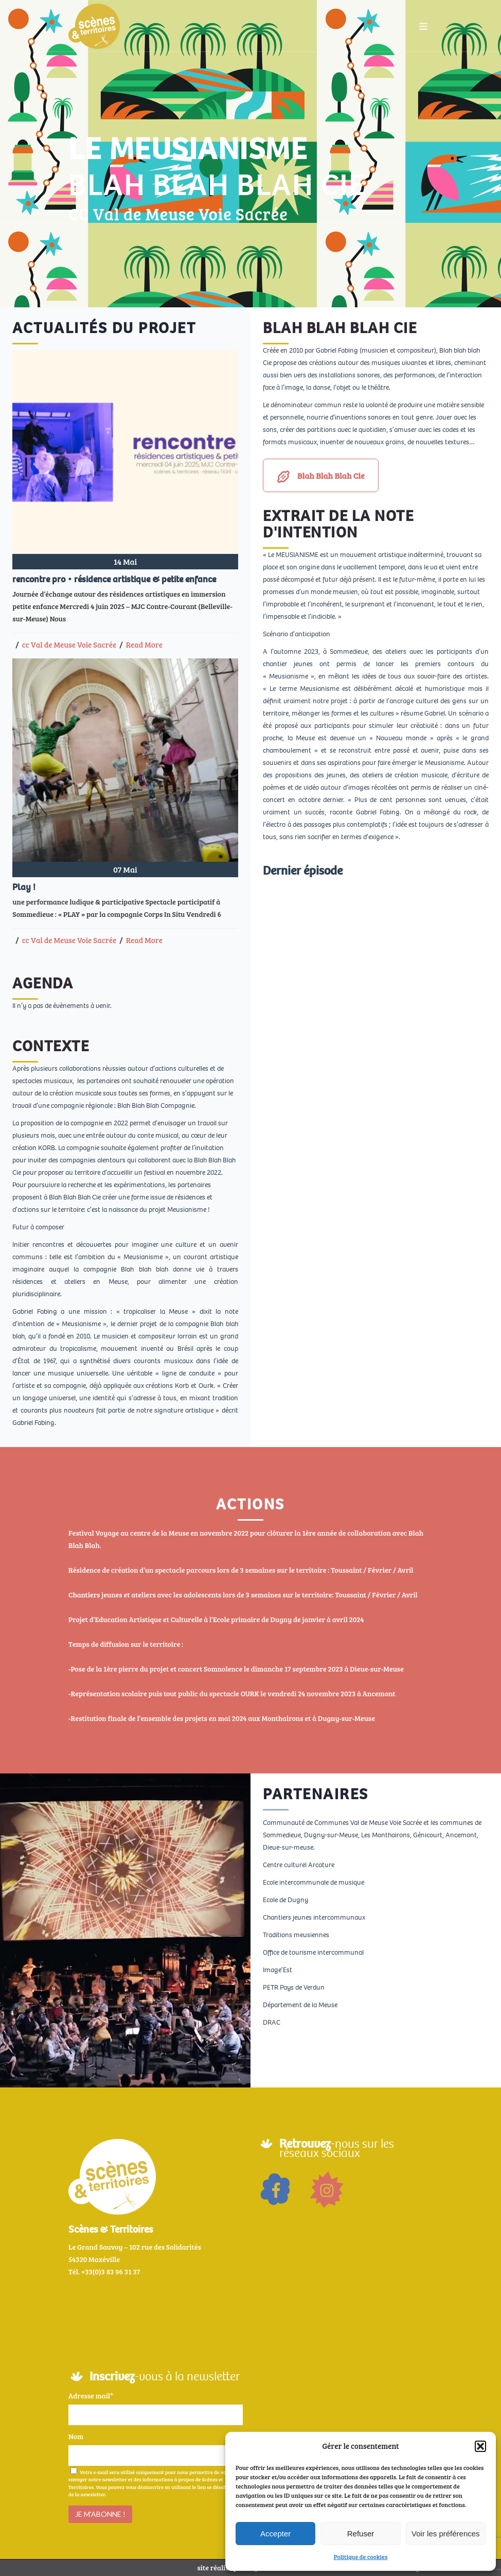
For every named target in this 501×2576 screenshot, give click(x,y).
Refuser (360, 2533)
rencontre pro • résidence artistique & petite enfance (114, 579)
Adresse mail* (90, 2395)
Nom (75, 2436)
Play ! (23, 887)
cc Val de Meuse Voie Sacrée (69, 644)
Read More (144, 644)
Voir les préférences (445, 2533)
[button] (480, 2446)
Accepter (275, 2533)
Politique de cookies (361, 2556)
